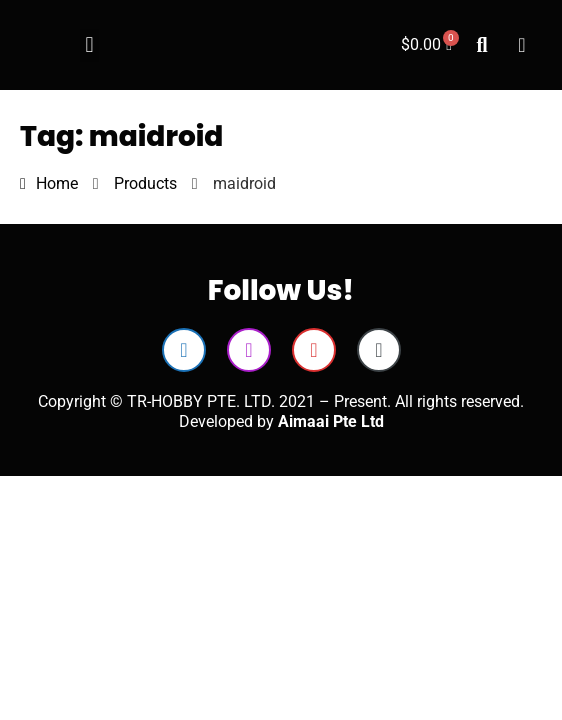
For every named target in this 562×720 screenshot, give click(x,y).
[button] (89, 45)
